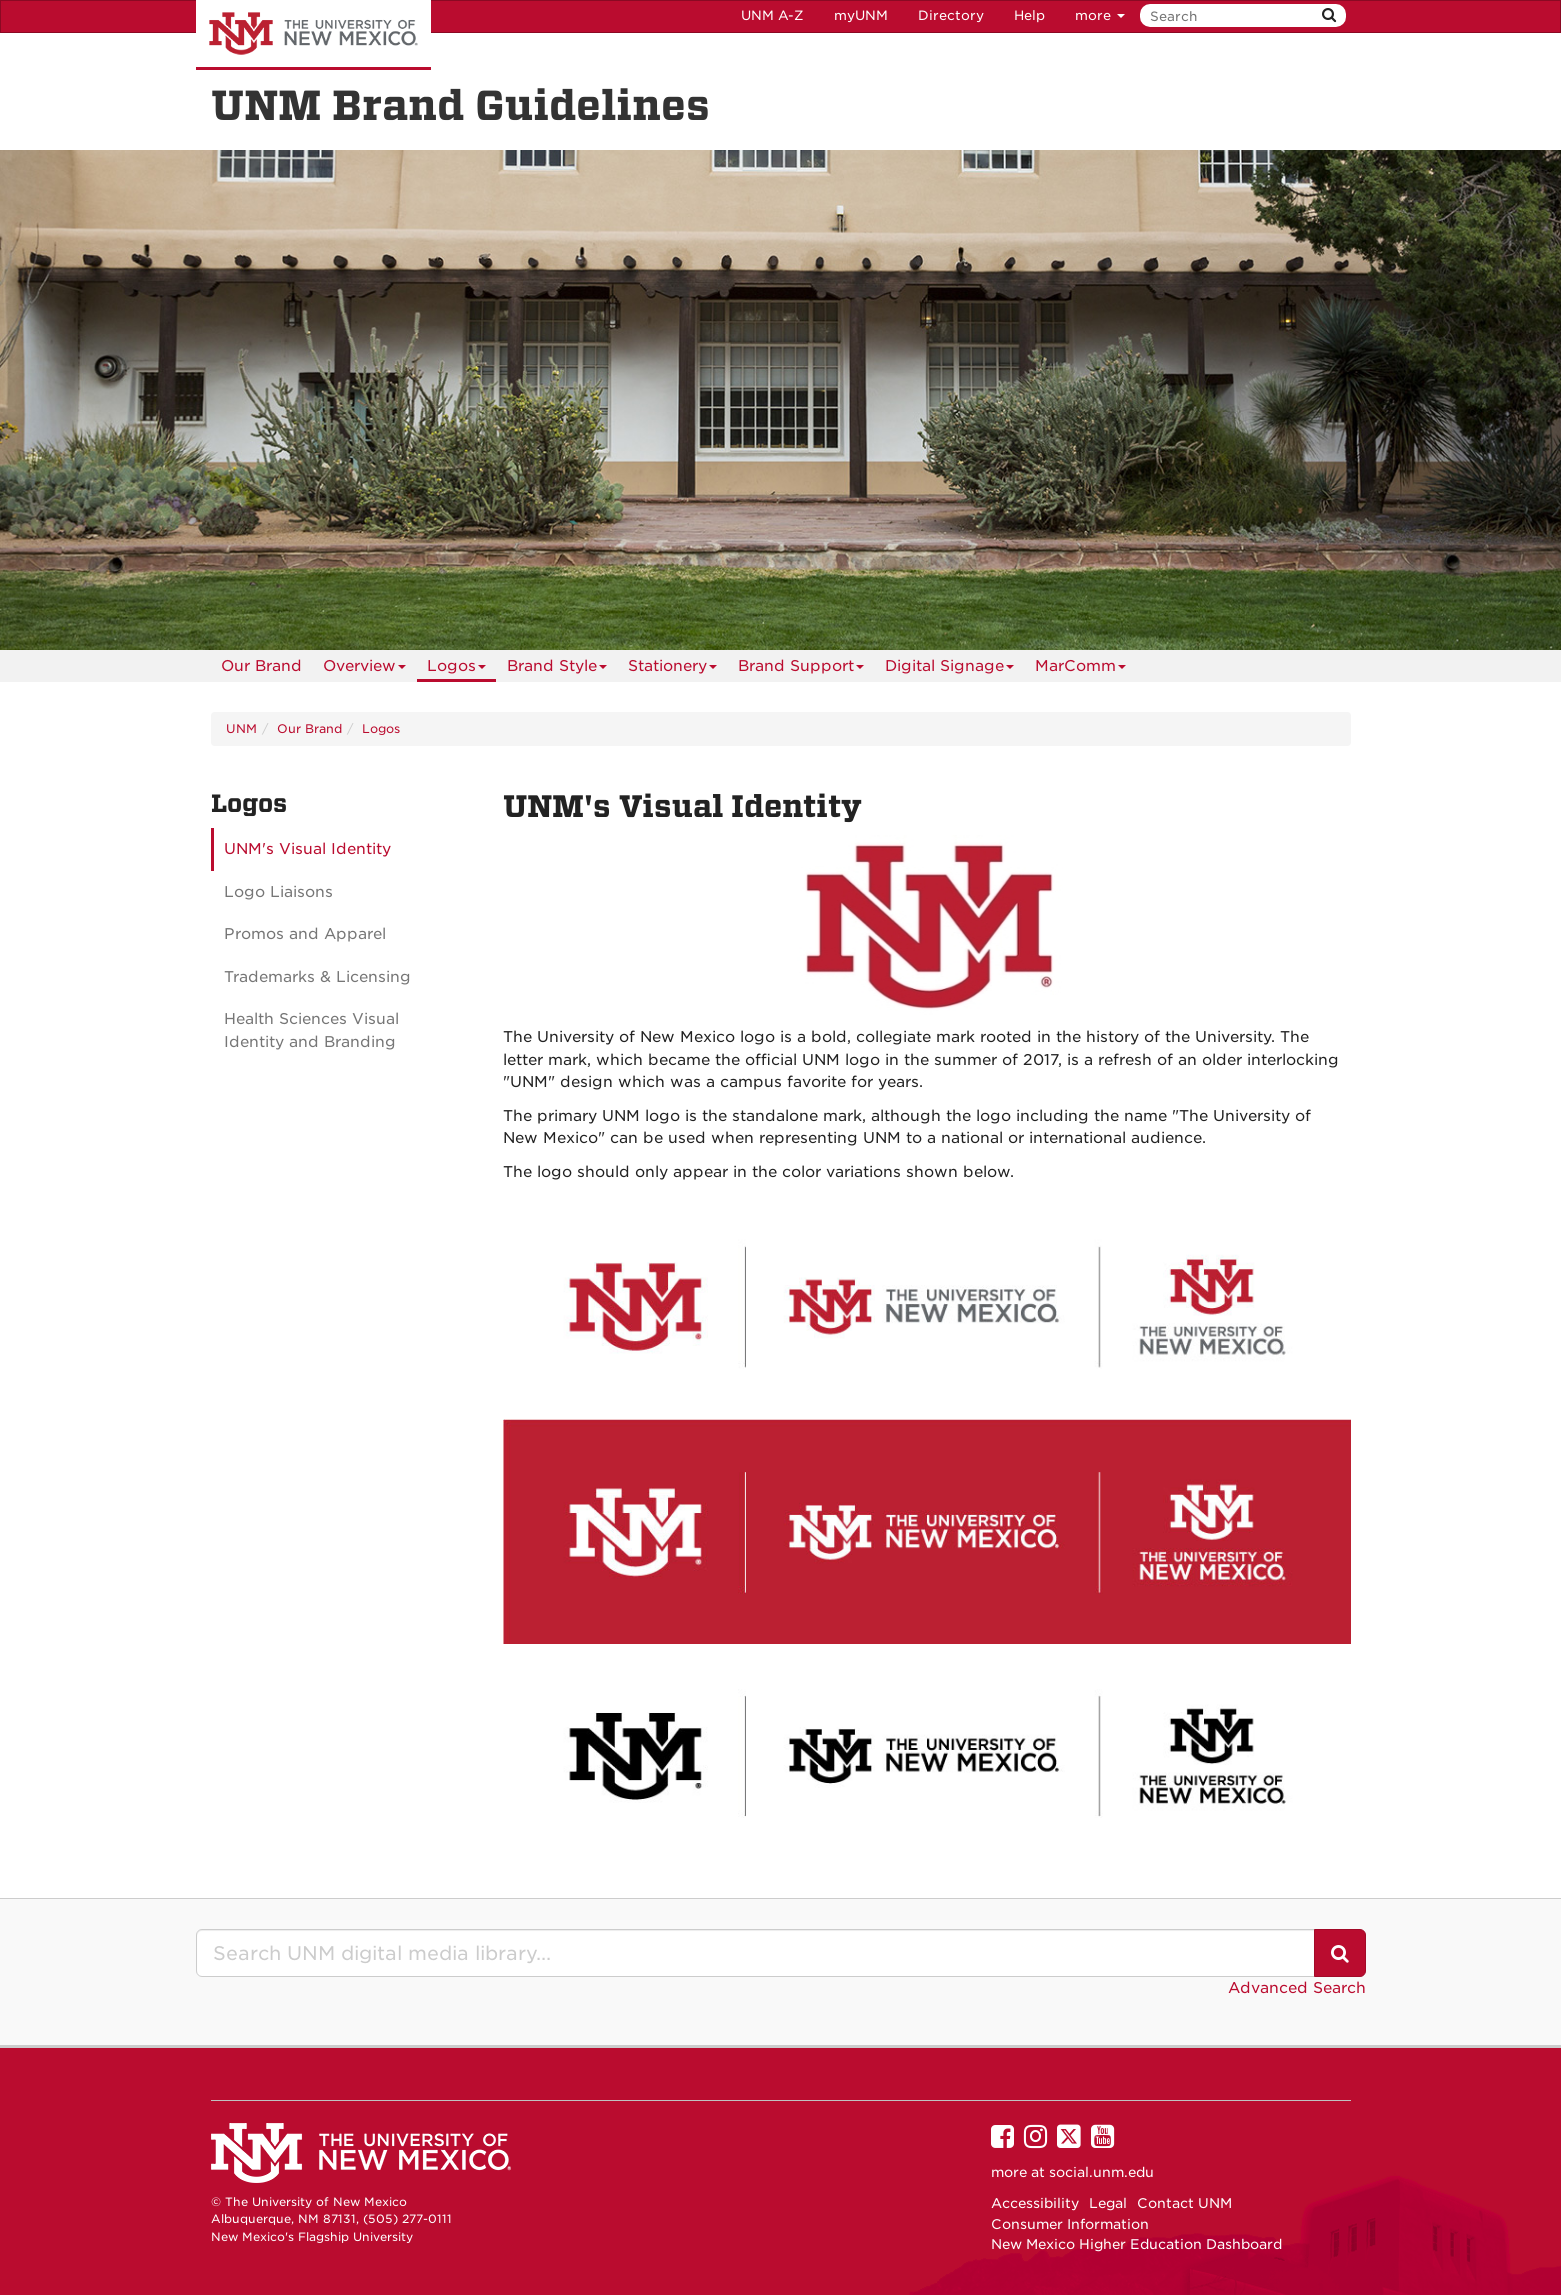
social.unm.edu (1101, 2172)
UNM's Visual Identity (307, 849)
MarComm (1080, 669)
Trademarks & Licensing (317, 977)
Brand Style (557, 669)
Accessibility (1035, 2203)
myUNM (861, 15)
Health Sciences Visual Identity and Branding (311, 1030)
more (1100, 15)
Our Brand (261, 666)
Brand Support (801, 669)
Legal (1108, 2203)
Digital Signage (949, 669)
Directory (951, 15)
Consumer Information (1070, 2224)
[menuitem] (261, 666)
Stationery (672, 669)
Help (1029, 15)
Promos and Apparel (305, 934)
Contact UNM (1184, 2203)
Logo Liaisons (278, 892)
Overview (364, 669)
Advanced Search (1297, 1988)
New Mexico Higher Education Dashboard (1136, 2244)
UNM (241, 728)
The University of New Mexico (313, 35)
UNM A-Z (772, 15)
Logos (456, 669)
